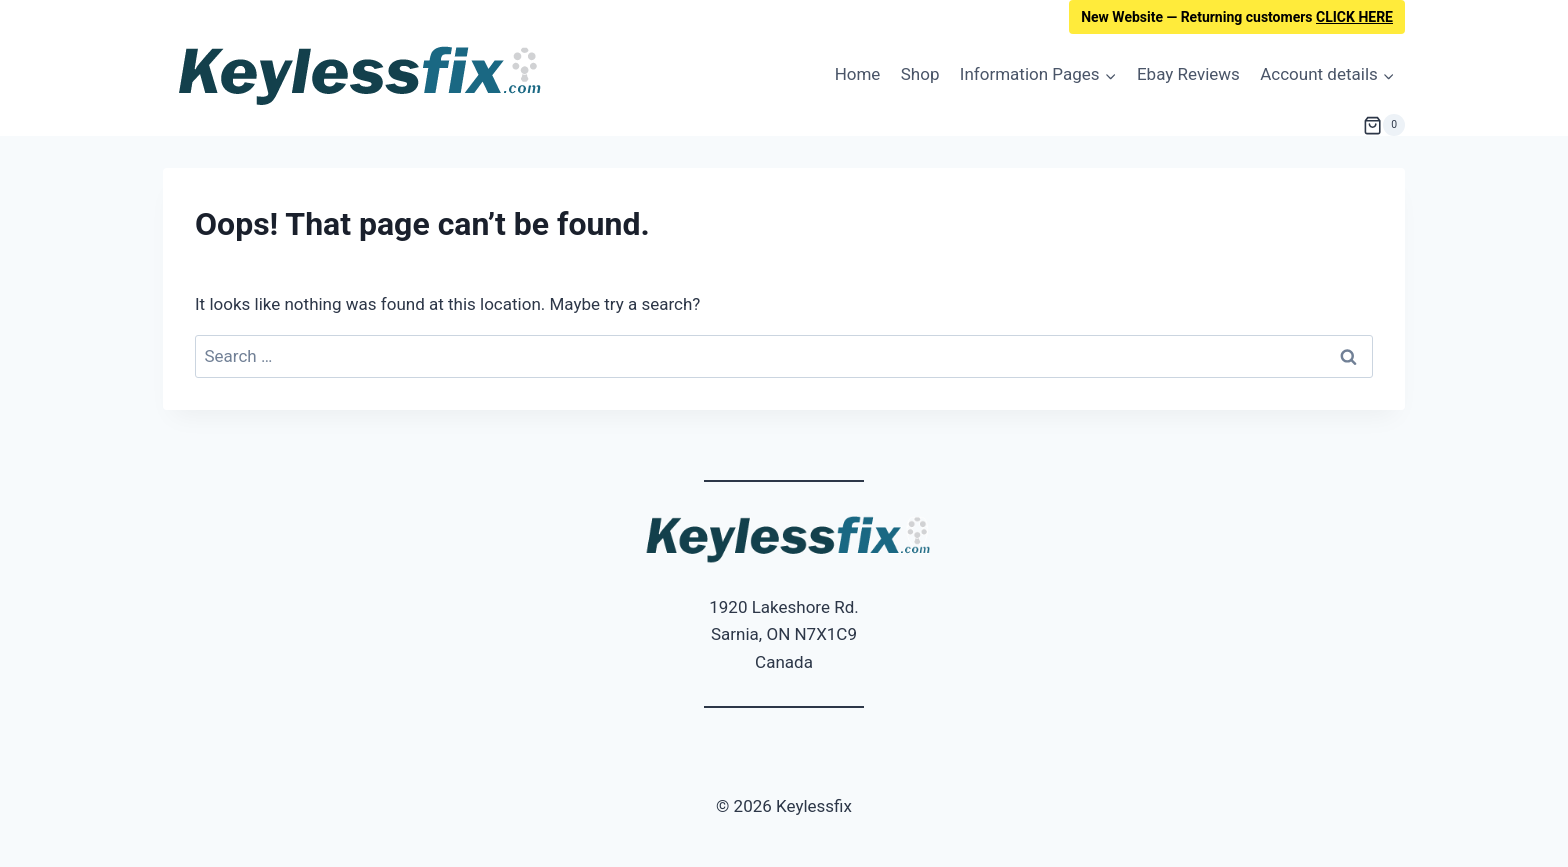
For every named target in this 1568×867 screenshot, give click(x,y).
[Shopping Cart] (1384, 125)
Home (858, 74)
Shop (920, 74)
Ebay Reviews (1188, 74)
